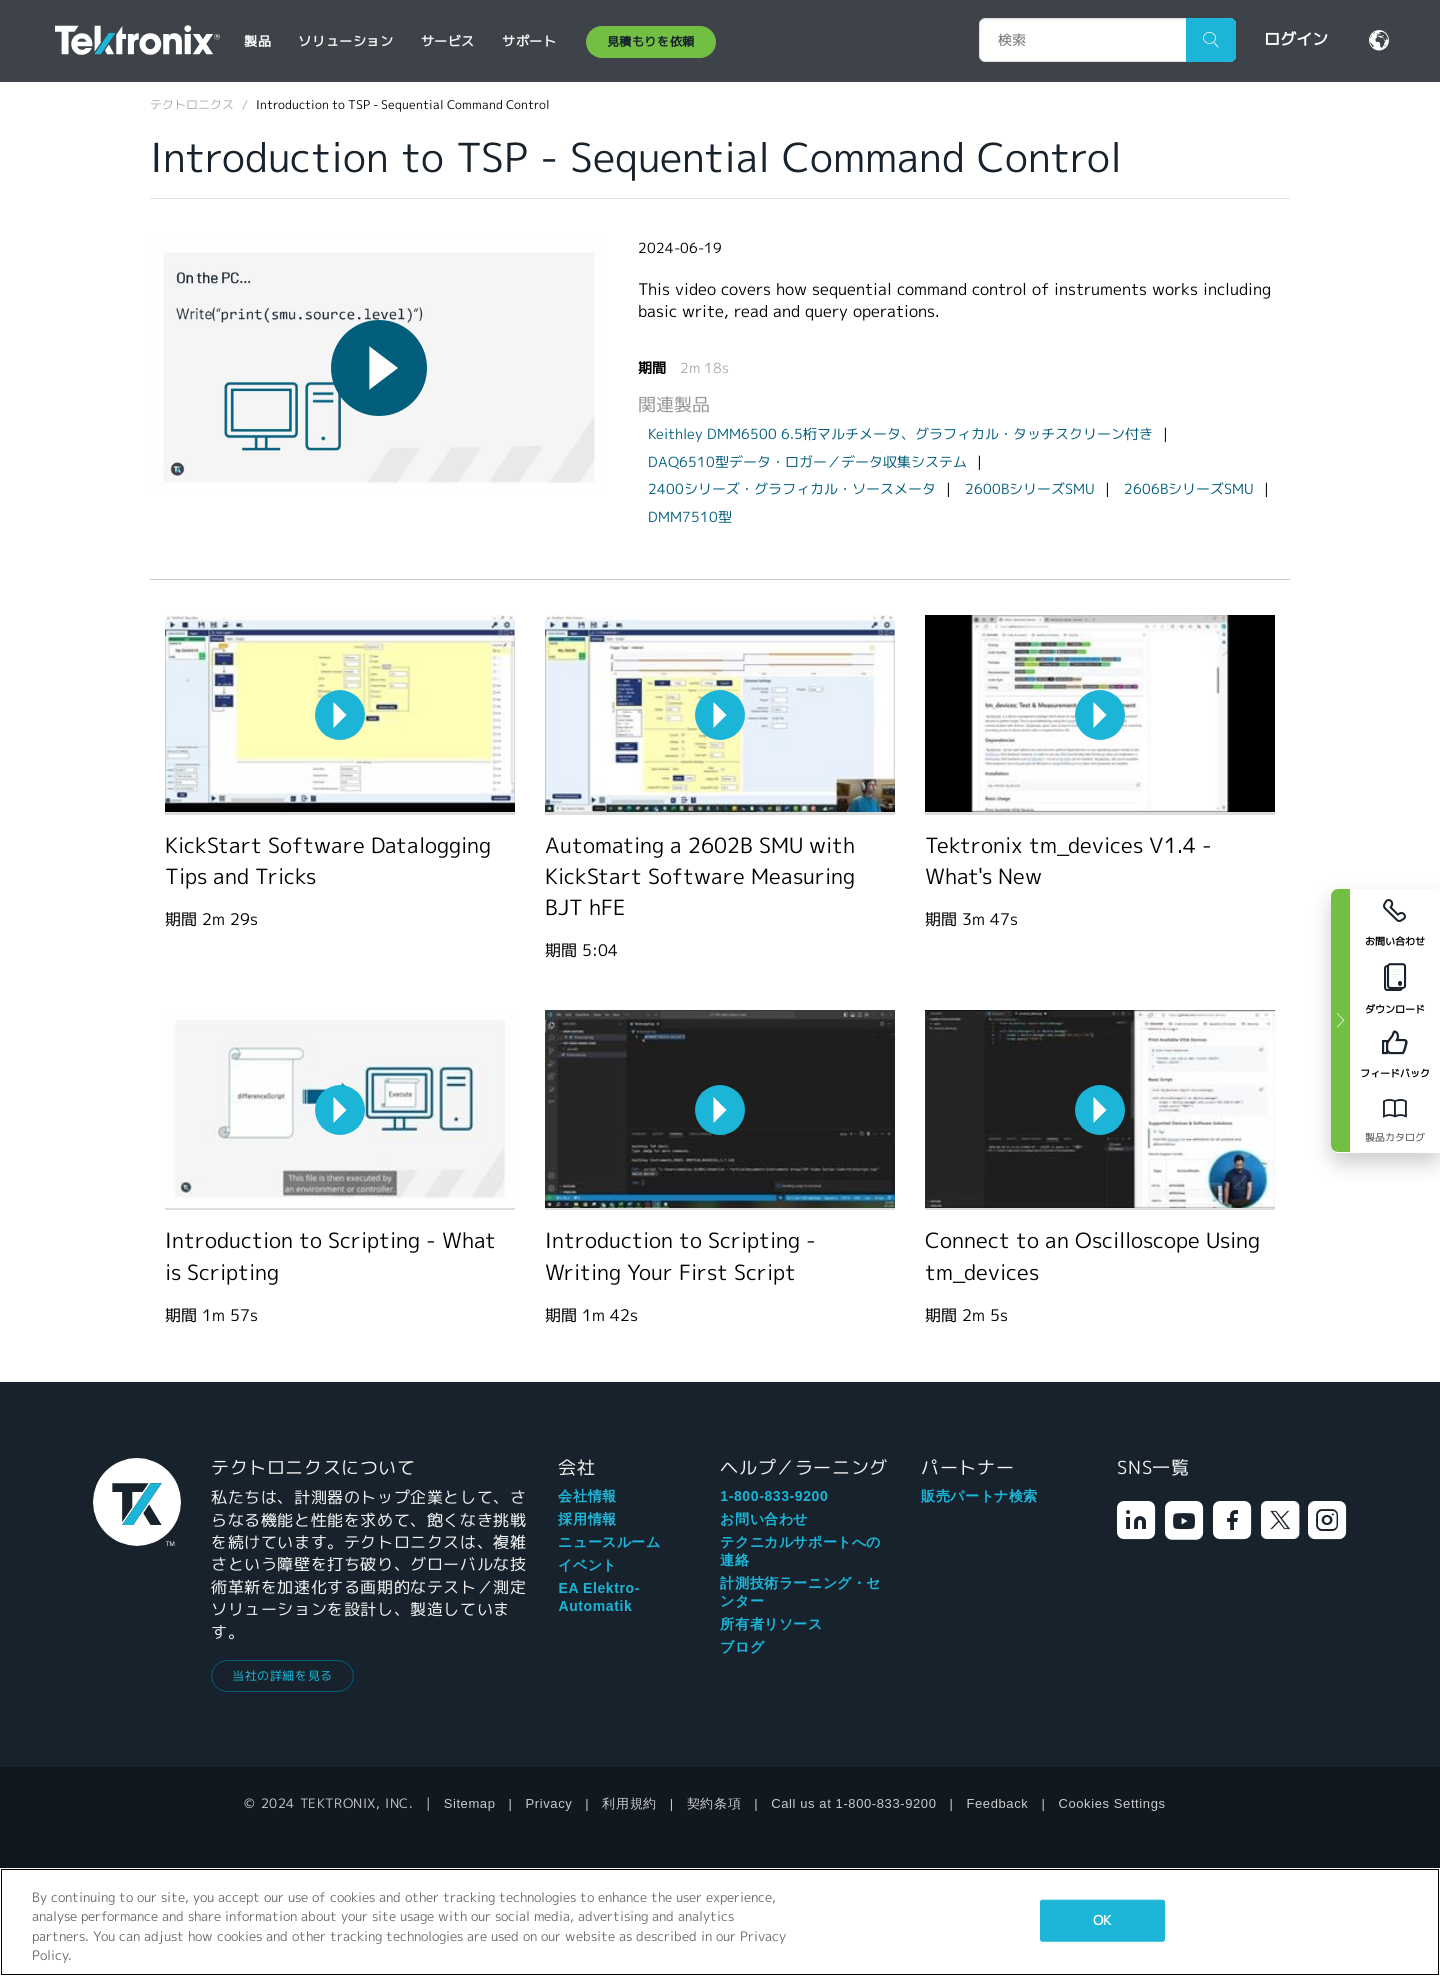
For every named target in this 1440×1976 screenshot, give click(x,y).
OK (1102, 1920)
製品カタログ (1395, 1137)
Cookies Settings (1111, 1803)
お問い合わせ (764, 1519)
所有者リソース (771, 1624)
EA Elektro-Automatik (599, 1597)
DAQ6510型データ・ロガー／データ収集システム (807, 462)
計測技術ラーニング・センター (800, 1592)
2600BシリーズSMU (1030, 489)
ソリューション (345, 41)
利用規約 (629, 1803)
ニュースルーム (609, 1542)
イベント (587, 1565)
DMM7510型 (690, 517)
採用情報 (587, 1519)
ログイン (1296, 39)
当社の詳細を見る (282, 1675)
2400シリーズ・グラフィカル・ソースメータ (792, 489)
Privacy (549, 1803)
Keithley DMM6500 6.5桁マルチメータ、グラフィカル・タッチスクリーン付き (900, 434)
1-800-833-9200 (774, 1496)
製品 (257, 41)
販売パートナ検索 (979, 1496)
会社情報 (587, 1496)
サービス (448, 41)
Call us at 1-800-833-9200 (853, 1803)
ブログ (742, 1647)
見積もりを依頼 (651, 41)
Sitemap (470, 1803)
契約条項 (714, 1803)
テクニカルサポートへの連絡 (800, 1551)
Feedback (998, 1803)
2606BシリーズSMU (1189, 489)
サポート (529, 41)
